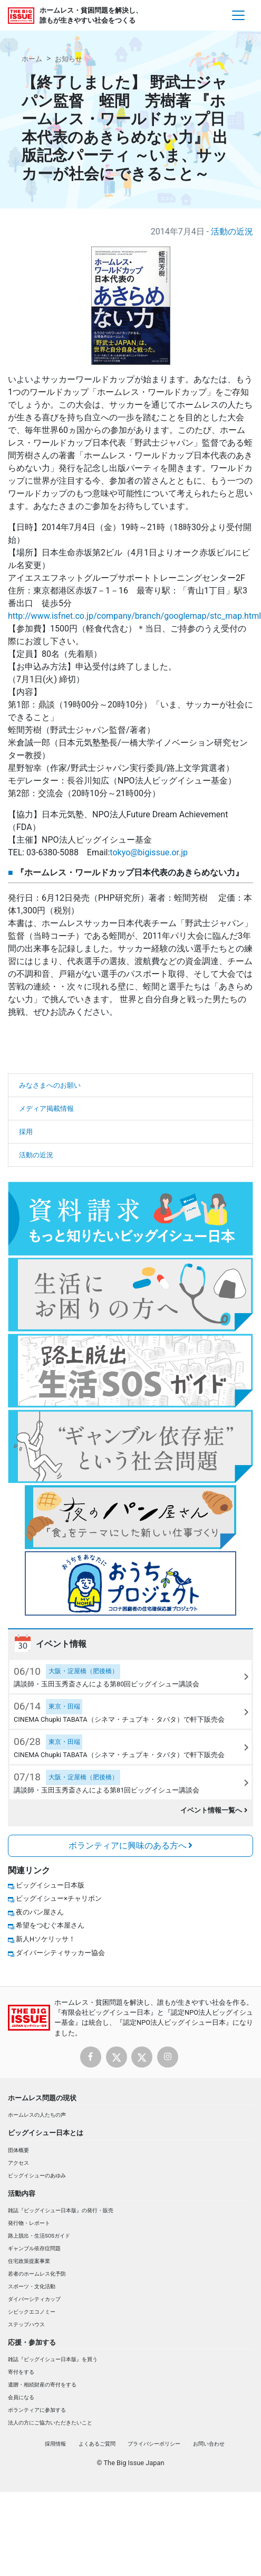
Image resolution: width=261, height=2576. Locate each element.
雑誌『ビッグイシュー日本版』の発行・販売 (60, 2210)
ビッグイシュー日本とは (45, 2133)
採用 (26, 1132)
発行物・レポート (29, 2223)
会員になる (21, 2397)
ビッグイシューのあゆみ (37, 2175)
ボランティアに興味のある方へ (131, 1846)
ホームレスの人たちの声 (37, 2115)
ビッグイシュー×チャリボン (59, 1898)
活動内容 (21, 2193)
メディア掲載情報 (46, 1108)
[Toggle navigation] (238, 15)
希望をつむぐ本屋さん (50, 1925)
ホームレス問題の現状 (42, 2098)
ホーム (32, 59)
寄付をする (21, 2372)
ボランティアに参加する (37, 2410)
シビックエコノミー (31, 2312)
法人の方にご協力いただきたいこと (50, 2423)
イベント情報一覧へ (213, 1810)
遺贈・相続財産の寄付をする (42, 2385)
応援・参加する (32, 2342)
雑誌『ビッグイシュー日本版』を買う (53, 2359)
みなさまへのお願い (50, 1085)
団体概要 (18, 2150)
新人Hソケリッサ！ (45, 1939)
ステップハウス (26, 2324)
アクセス (18, 2163)
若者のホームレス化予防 (37, 2274)
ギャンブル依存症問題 (34, 2248)
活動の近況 (232, 232)
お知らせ (68, 59)
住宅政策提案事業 (29, 2261)
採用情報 (55, 2444)
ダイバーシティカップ (34, 2299)
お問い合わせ (209, 2444)
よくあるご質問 (97, 2444)
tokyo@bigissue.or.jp (149, 852)
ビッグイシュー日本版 (50, 1885)
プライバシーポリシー (154, 2444)
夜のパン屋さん (40, 1912)
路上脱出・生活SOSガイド (39, 2236)
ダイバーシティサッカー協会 (60, 1953)
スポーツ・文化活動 (31, 2286)
